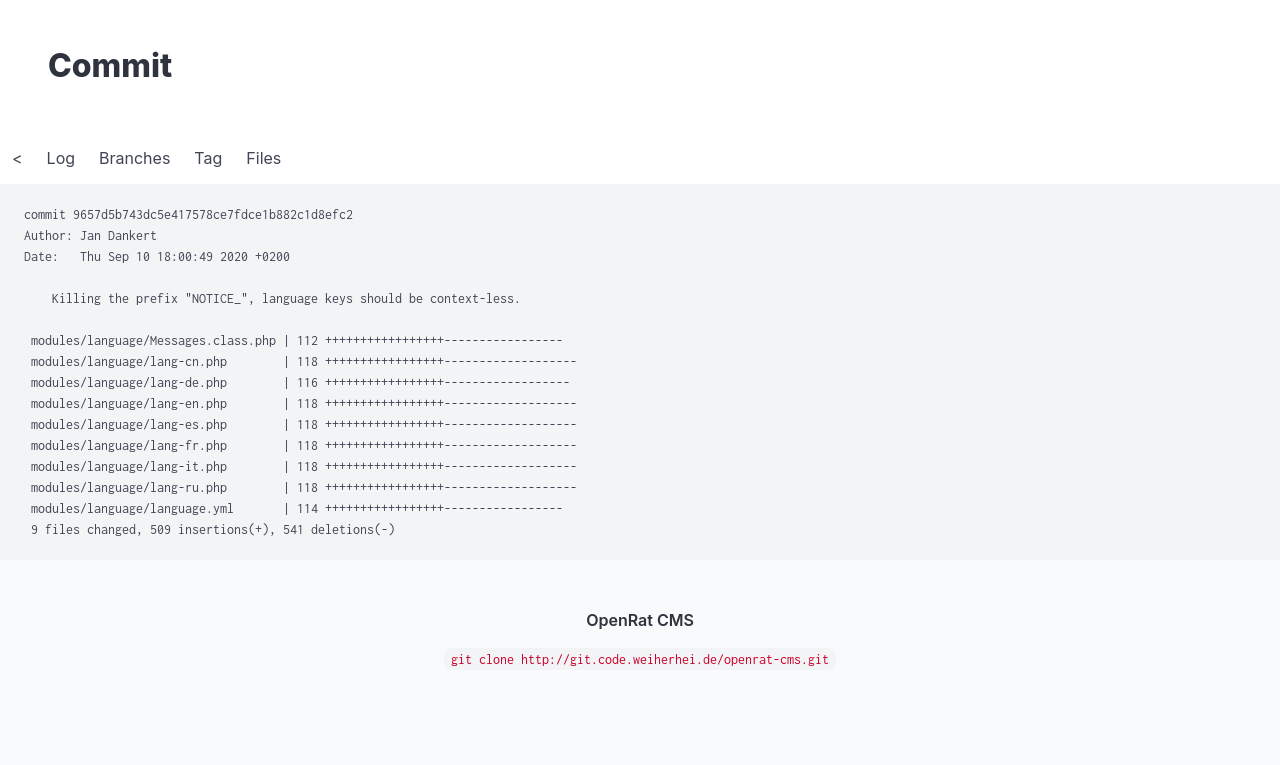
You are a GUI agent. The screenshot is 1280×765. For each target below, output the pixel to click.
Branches (134, 158)
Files (263, 158)
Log (61, 158)
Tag (208, 158)
